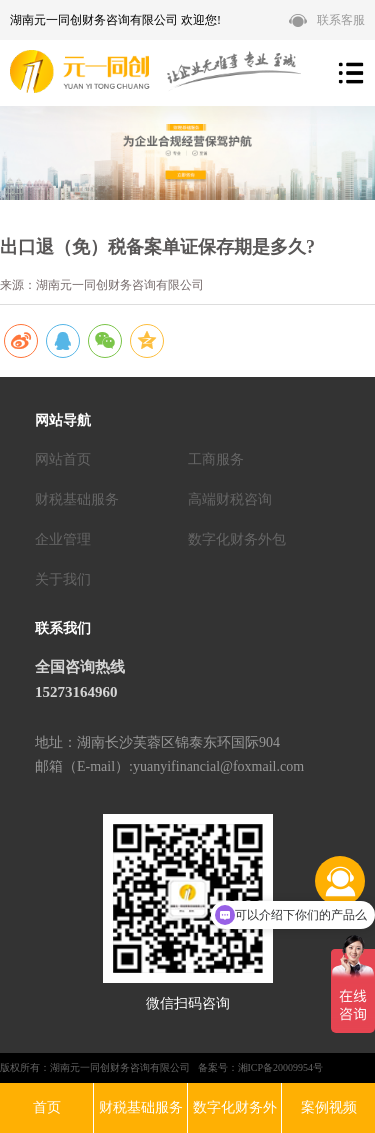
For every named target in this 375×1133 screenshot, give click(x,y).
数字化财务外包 (237, 539)
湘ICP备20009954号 (281, 1067)
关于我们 (63, 579)
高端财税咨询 (230, 499)
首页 (47, 1107)
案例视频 (329, 1107)
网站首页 (63, 459)
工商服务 (216, 459)
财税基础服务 (77, 499)
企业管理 (63, 539)
